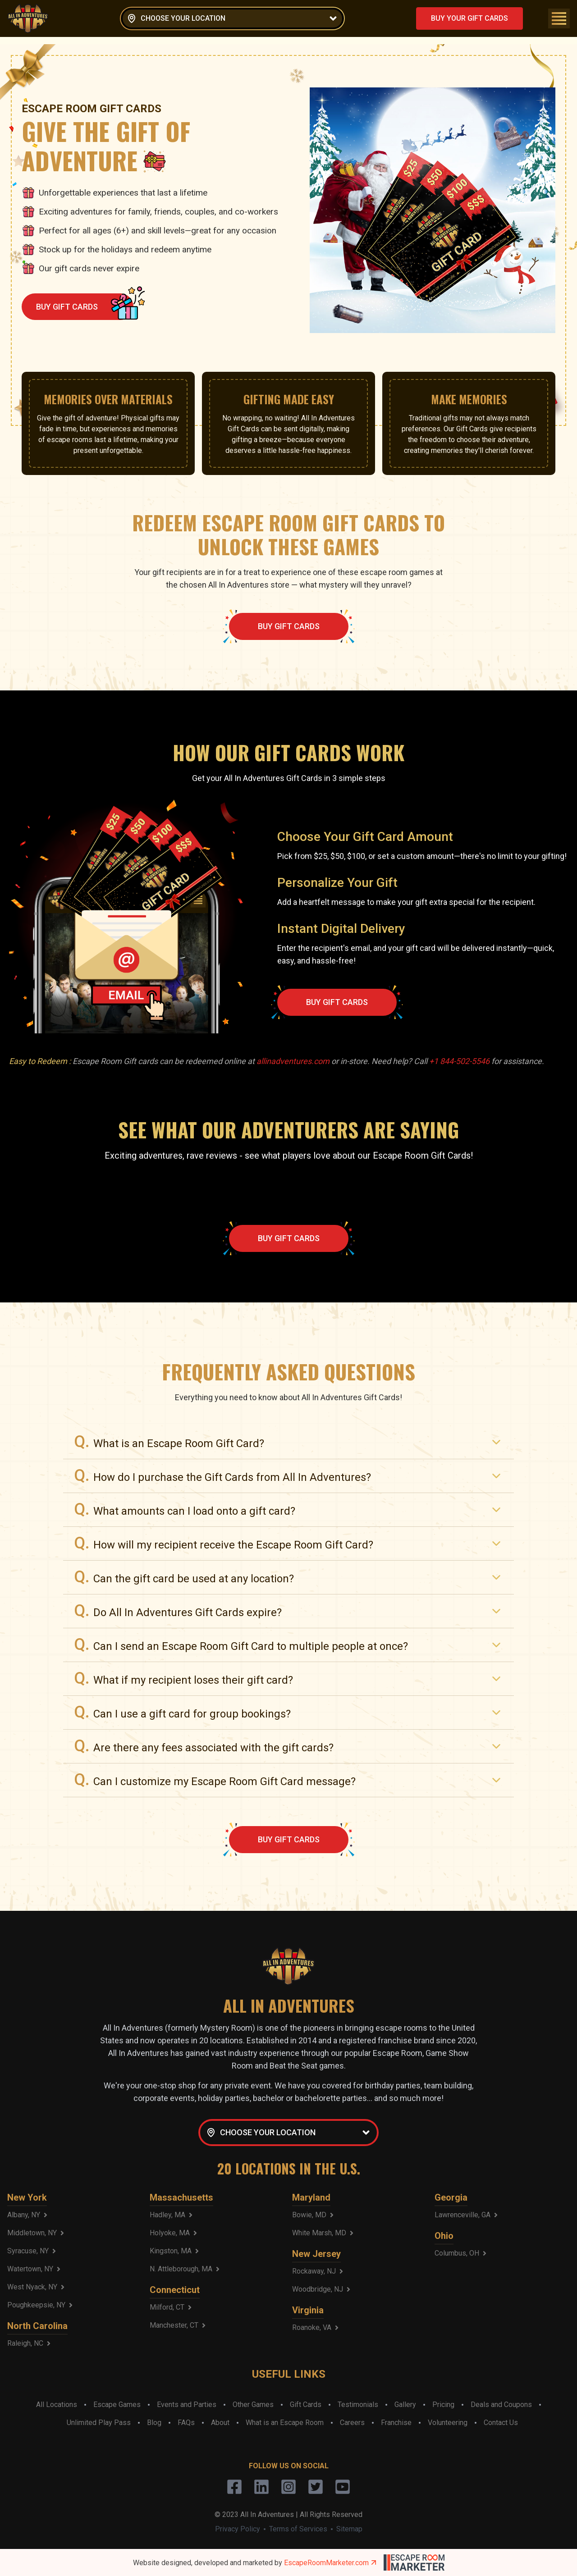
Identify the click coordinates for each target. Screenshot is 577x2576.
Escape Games (117, 2404)
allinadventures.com (293, 1061)
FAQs (186, 2422)
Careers (352, 2422)
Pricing (443, 2404)
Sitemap (349, 2529)
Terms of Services (298, 2529)
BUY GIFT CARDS (84, 306)
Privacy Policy (237, 2529)
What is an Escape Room (285, 2422)
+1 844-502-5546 (459, 1061)
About (220, 2422)
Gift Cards (305, 2404)
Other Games (253, 2404)
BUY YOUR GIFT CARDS (469, 18)
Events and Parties (186, 2404)
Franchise (396, 2422)
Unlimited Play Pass (99, 2422)
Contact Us (501, 2422)
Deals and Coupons (501, 2404)
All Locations (56, 2404)
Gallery (405, 2404)
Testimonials (358, 2404)
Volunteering (447, 2422)
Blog (154, 2422)
